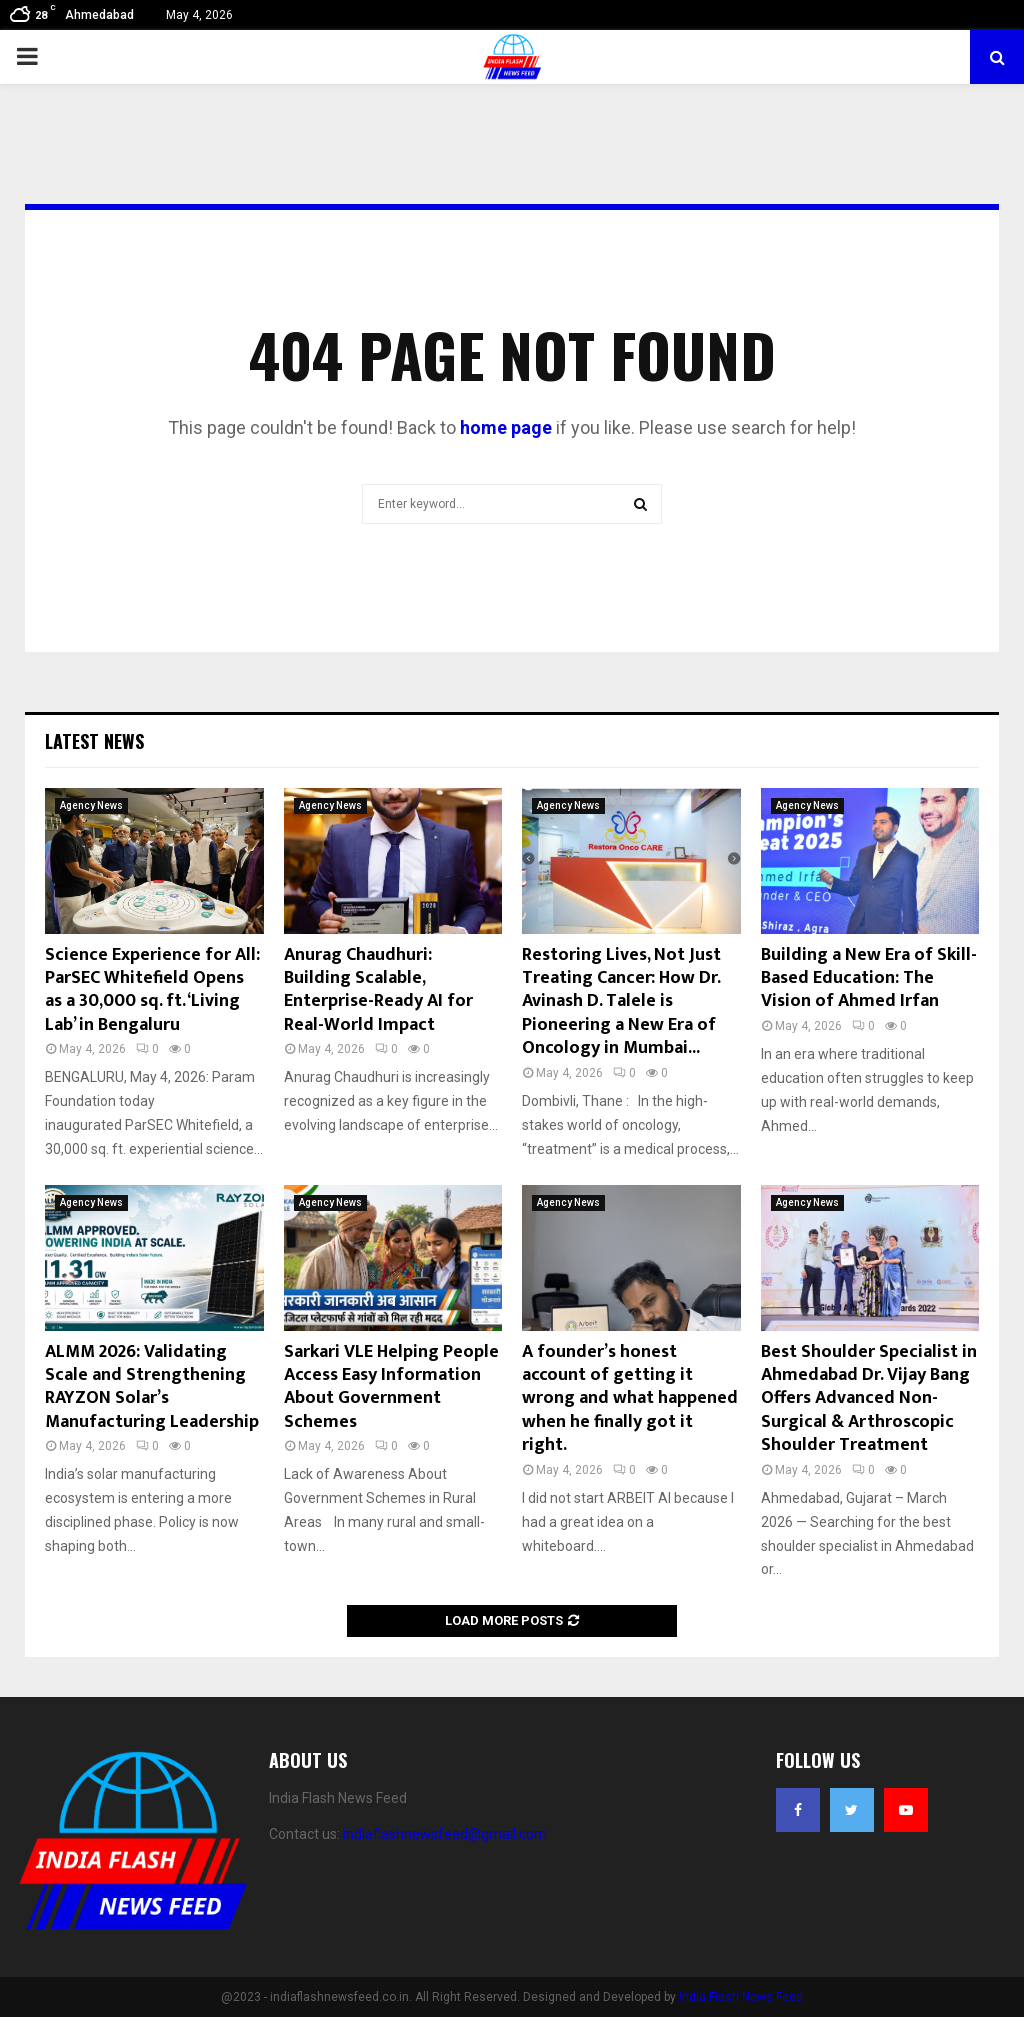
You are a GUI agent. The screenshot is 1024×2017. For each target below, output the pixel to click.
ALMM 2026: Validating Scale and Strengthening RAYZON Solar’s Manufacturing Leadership (152, 1387)
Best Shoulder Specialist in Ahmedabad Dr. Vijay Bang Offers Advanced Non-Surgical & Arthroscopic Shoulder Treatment (869, 1399)
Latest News (94, 741)
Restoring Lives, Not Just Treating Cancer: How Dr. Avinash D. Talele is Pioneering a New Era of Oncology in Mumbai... (621, 1002)
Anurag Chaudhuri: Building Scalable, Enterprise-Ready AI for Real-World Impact (378, 990)
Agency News (91, 805)
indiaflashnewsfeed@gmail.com (445, 1834)
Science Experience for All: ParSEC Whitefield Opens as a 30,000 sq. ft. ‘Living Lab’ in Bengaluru (152, 990)
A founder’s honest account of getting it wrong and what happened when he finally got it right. (630, 1399)
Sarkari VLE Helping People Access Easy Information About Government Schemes (391, 1387)
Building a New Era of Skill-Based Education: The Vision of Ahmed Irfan (869, 978)
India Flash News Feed (741, 1997)
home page (506, 427)
